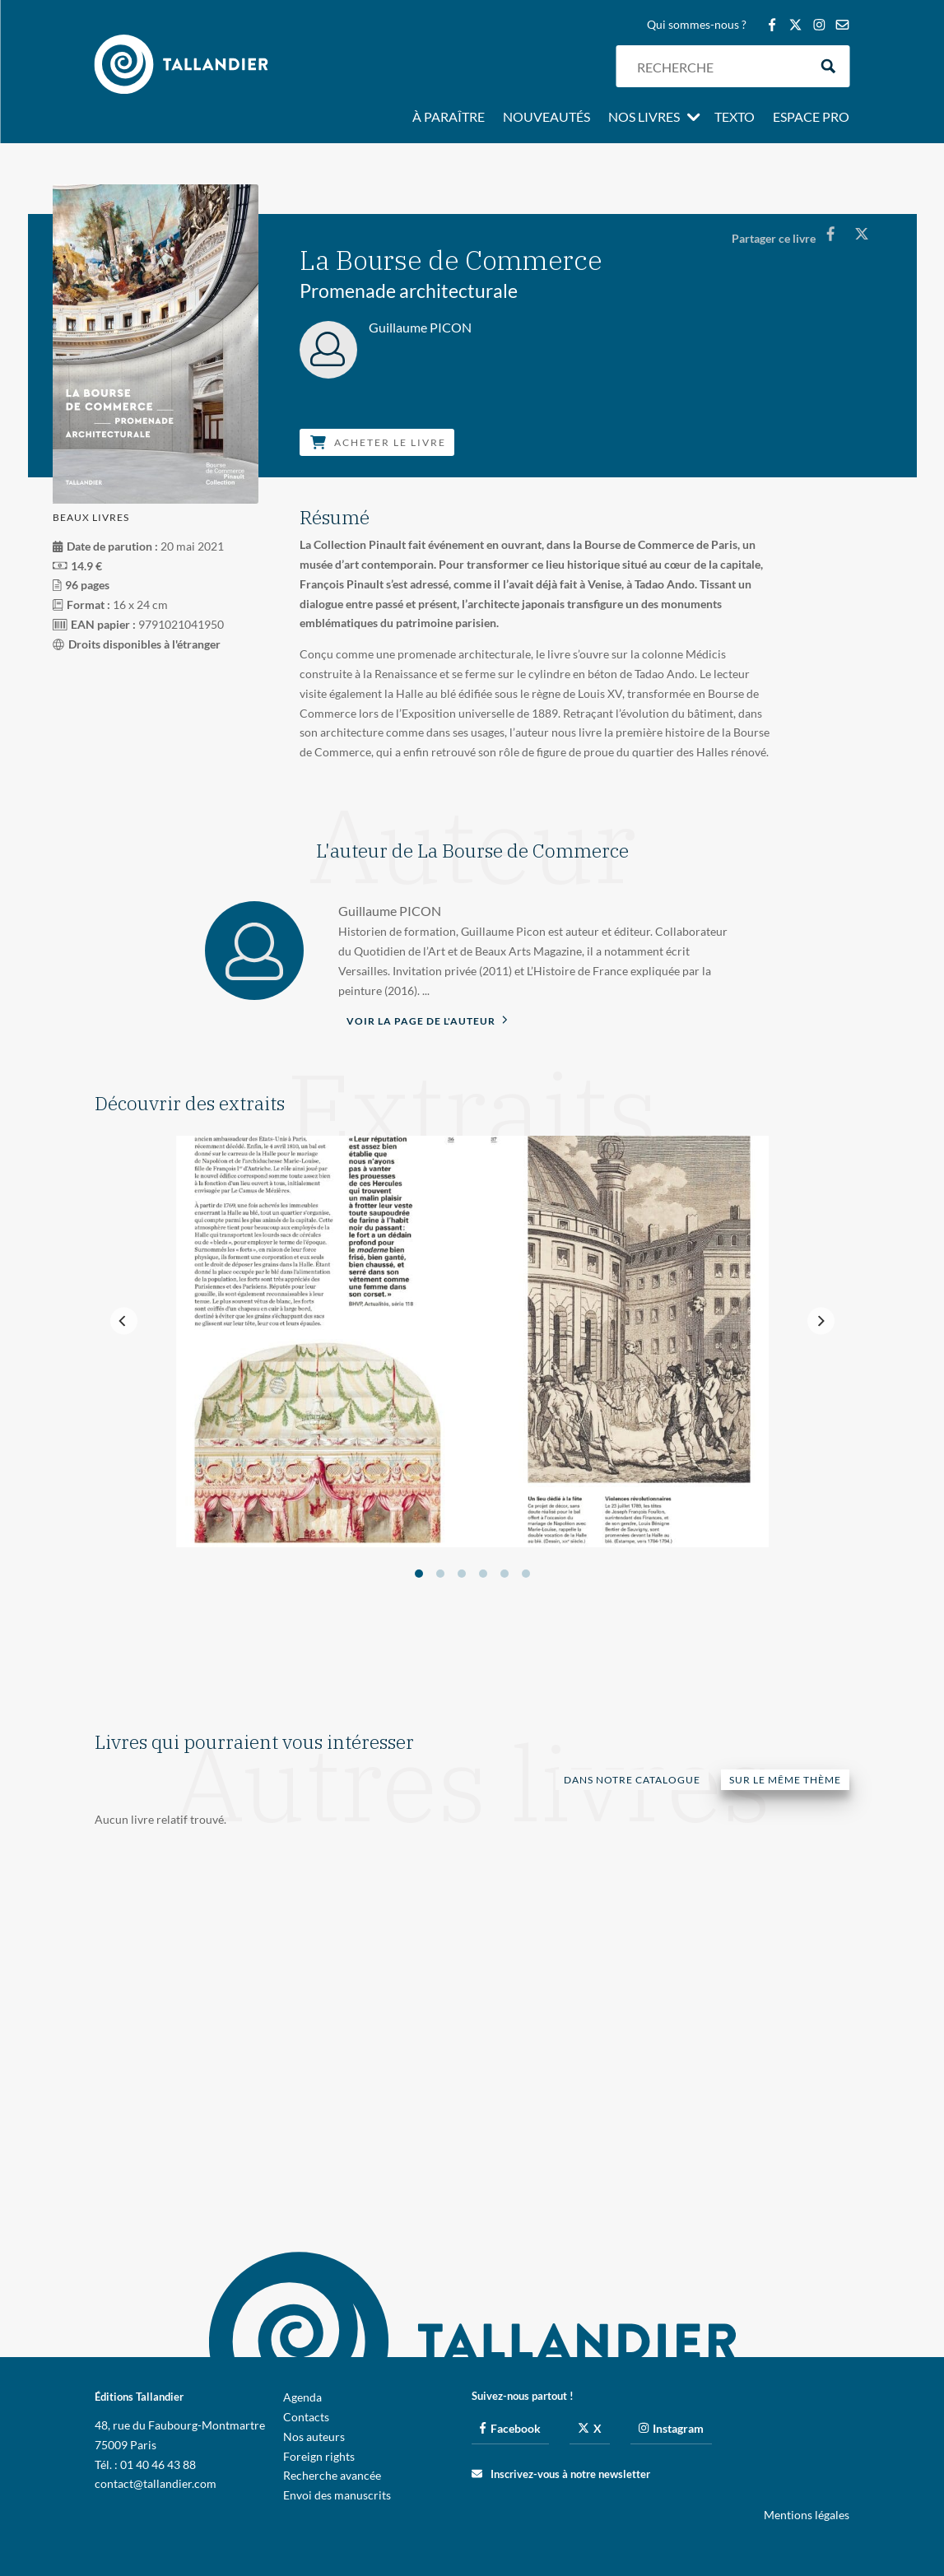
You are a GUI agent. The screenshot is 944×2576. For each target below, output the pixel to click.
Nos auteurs (314, 2436)
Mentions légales (806, 2515)
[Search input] (718, 66)
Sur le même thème (785, 1780)
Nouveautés (546, 117)
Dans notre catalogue (632, 1780)
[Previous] (123, 1320)
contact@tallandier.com (155, 2483)
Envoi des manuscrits (337, 2495)
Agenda (302, 2397)
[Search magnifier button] (828, 66)
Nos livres (644, 117)
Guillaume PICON (389, 910)
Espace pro (811, 117)
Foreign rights (319, 2456)
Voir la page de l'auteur (427, 1019)
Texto (734, 117)
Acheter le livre (378, 442)
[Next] (821, 1320)
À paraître (448, 117)
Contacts (306, 2417)
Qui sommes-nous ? (696, 25)
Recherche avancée (332, 2475)
